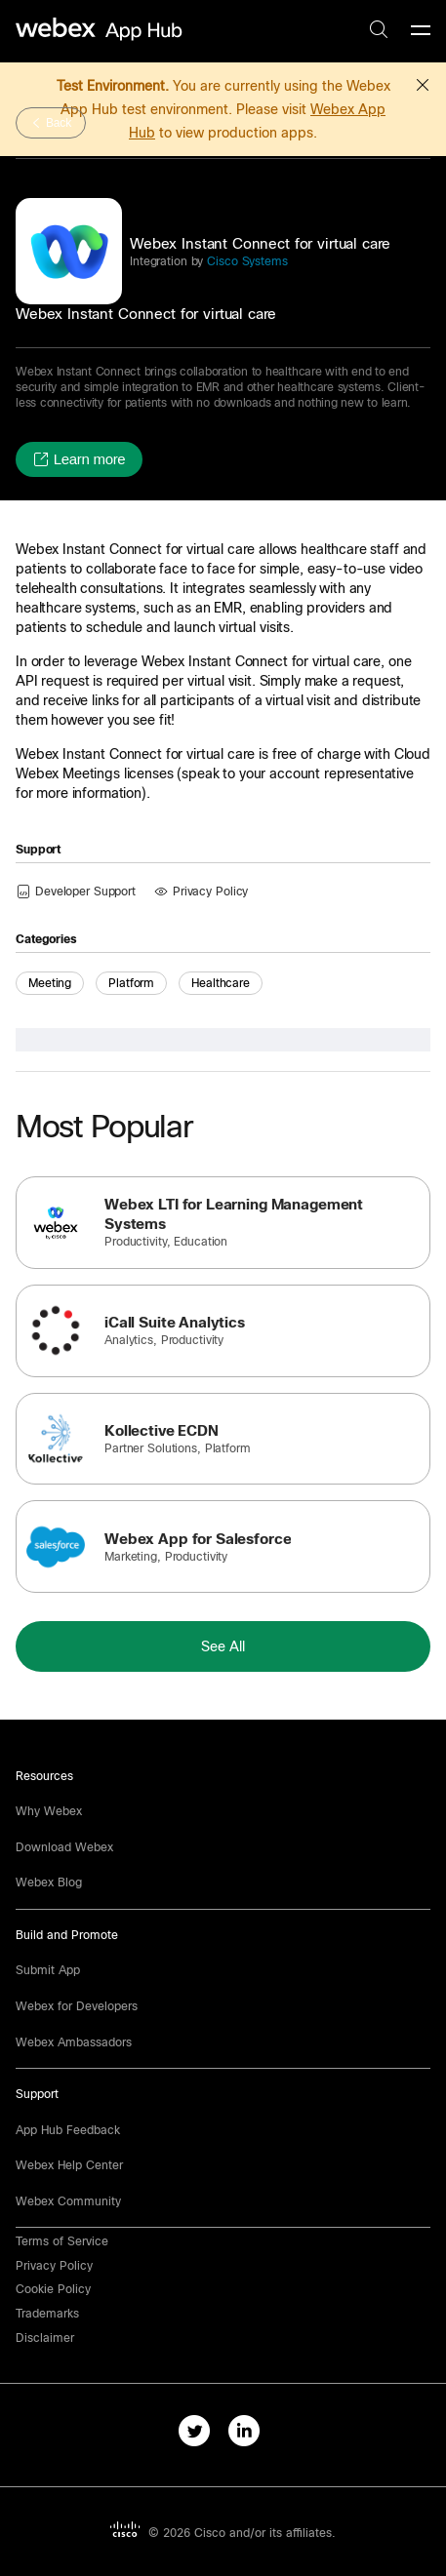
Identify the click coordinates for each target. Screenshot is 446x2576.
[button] (422, 82)
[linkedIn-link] (248, 2434)
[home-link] (101, 30)
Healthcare (220, 983)
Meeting (49, 983)
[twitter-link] (199, 2434)
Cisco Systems (245, 261)
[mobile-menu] (420, 31)
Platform (131, 983)
